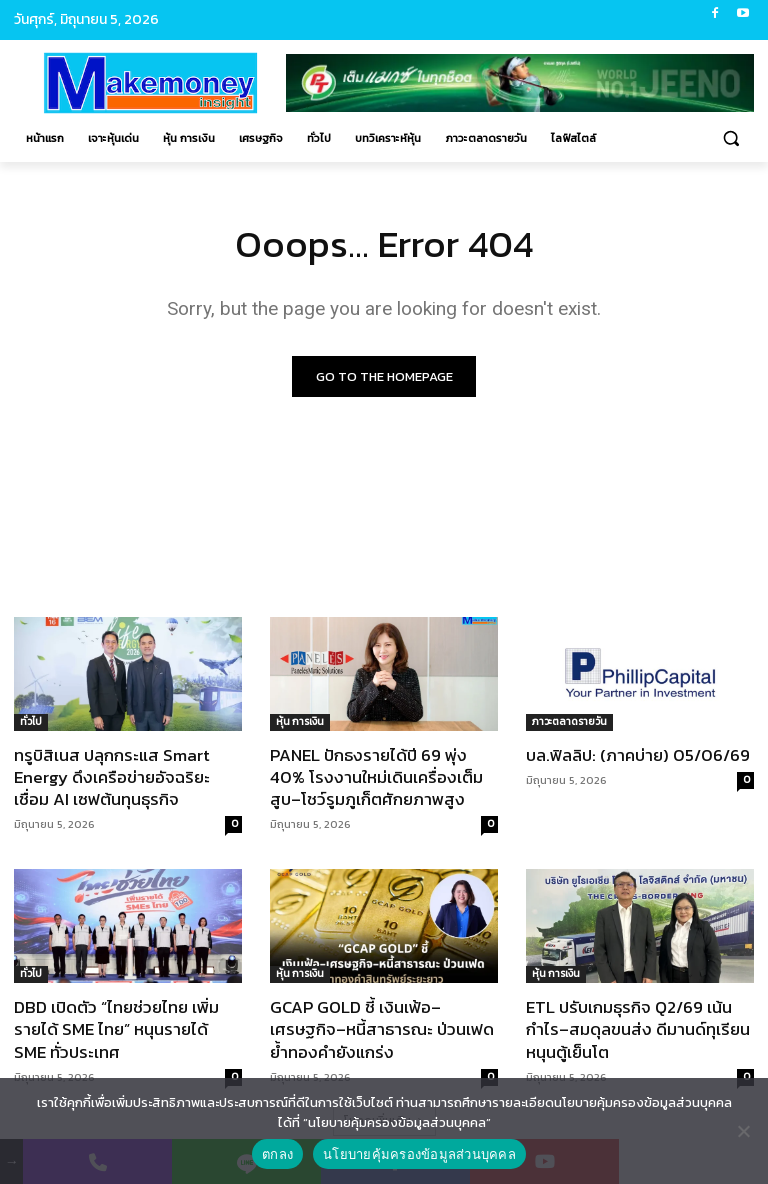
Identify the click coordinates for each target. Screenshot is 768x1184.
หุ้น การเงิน (300, 721)
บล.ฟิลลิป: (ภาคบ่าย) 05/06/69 (638, 755)
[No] (743, 1131)
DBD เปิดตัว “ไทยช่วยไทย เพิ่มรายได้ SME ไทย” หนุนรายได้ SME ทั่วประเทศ (116, 1030)
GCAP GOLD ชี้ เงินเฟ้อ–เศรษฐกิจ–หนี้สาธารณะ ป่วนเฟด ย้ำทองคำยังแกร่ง (382, 1030)
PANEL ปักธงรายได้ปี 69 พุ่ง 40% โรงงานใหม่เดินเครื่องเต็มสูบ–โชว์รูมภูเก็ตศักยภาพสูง (376, 777)
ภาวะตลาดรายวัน (569, 721)
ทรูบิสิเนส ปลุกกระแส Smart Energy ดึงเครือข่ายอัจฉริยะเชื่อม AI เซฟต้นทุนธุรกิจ (112, 777)
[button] (730, 138)
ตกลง (277, 1154)
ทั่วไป (31, 721)
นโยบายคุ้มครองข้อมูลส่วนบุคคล (419, 1154)
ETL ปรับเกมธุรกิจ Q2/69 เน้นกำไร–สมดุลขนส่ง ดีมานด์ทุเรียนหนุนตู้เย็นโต (638, 1030)
